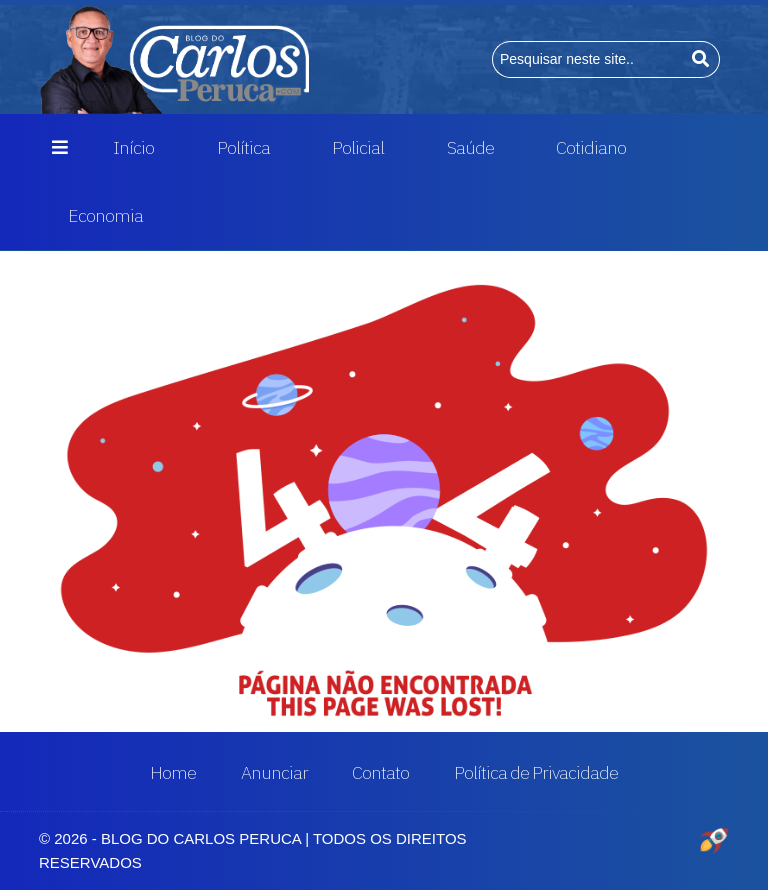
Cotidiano (591, 147)
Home (173, 772)
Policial (358, 147)
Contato (380, 772)
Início (133, 147)
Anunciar (274, 772)
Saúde (470, 147)
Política (243, 147)
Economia (105, 215)
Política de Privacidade (536, 772)
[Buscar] (701, 60)
